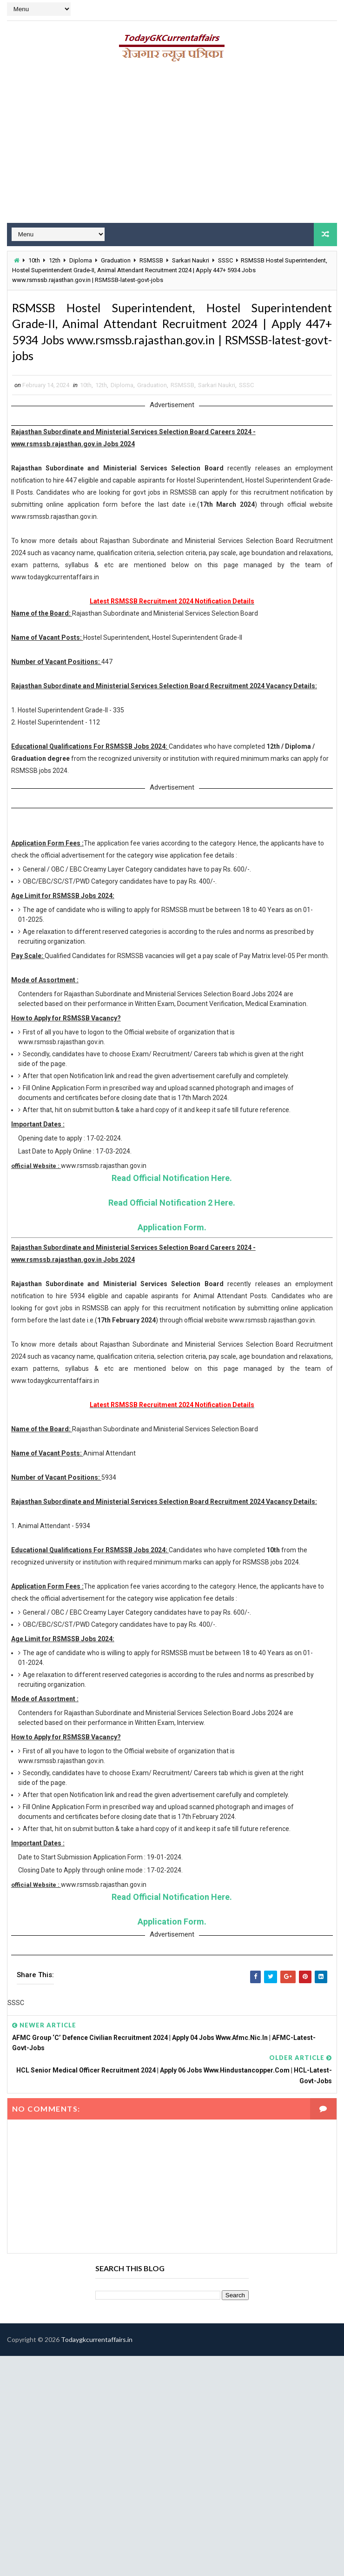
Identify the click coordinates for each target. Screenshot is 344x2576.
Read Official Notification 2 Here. (171, 1237)
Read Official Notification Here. (172, 1212)
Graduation (116, 258)
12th (54, 258)
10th (34, 258)
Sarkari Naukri (190, 258)
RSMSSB (151, 258)
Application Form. (172, 1262)
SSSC (225, 258)
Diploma (80, 258)
